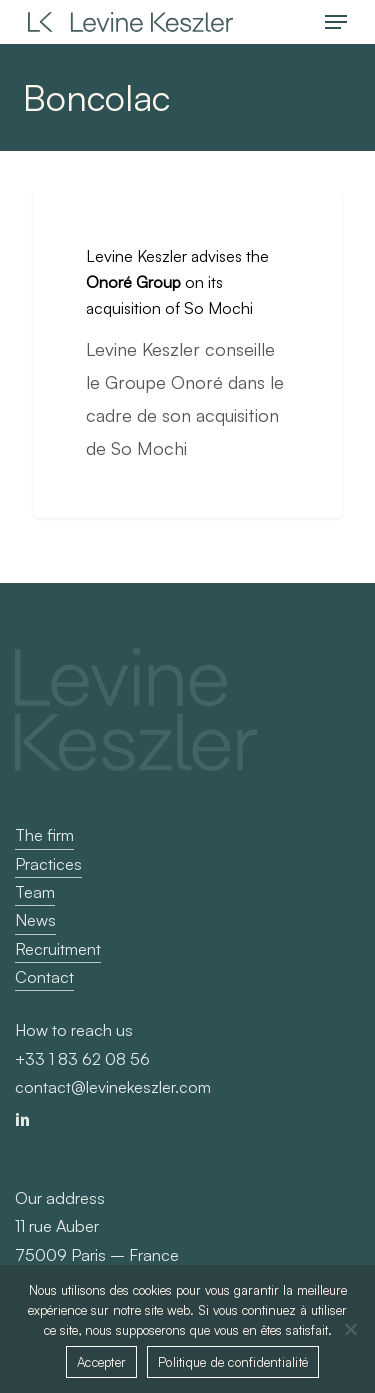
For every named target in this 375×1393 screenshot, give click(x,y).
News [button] (35, 920)
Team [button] (35, 892)
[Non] (350, 1329)
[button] (336, 22)
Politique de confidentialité (233, 1362)
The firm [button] (44, 835)
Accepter (101, 1362)
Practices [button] (48, 864)
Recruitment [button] (58, 949)
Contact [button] (44, 977)
